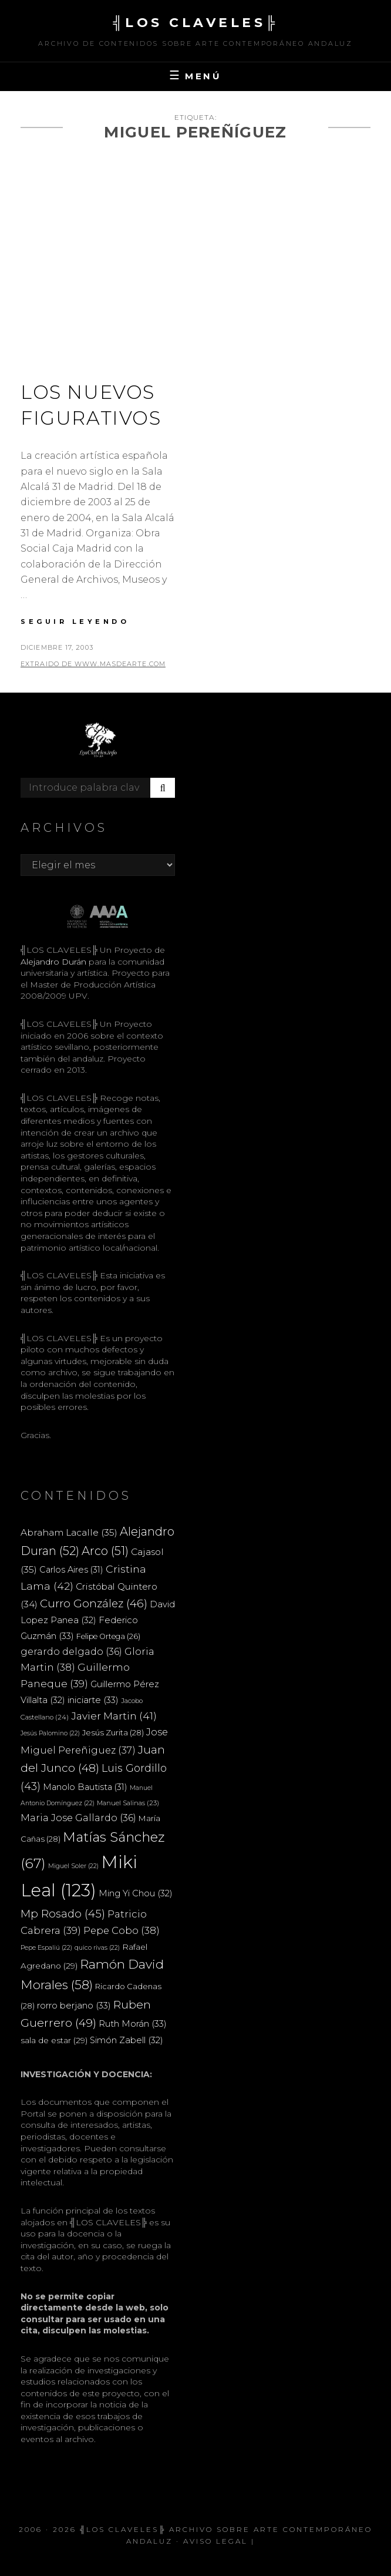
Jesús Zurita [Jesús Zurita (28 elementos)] (113, 1732)
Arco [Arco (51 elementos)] (105, 1551)
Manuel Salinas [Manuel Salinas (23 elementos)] (128, 1803)
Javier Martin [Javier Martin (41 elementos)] (114, 1716)
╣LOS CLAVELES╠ (195, 23)
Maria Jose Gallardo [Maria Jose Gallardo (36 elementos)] (78, 1817)
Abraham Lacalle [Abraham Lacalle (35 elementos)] (69, 1532)
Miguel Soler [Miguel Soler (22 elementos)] (73, 1866)
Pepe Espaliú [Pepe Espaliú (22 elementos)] (46, 1948)
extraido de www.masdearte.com (93, 664)
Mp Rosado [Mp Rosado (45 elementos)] (63, 1913)
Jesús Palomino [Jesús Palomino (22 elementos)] (50, 1733)
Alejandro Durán (53, 961)
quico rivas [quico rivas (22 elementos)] (97, 1948)
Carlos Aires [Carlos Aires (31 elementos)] (71, 1569)
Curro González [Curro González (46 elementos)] (93, 1603)
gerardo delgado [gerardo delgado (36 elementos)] (71, 1651)
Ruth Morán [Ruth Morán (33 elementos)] (133, 2023)
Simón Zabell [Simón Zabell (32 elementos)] (126, 2040)
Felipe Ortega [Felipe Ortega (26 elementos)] (108, 1636)
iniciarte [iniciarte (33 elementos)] (93, 1699)
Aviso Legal (215, 2541)
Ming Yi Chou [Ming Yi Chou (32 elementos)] (136, 1893)
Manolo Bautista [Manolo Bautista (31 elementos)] (85, 1787)
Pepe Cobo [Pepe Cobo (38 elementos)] (121, 1930)
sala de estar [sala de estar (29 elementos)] (54, 2040)
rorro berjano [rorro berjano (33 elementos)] (74, 2005)
